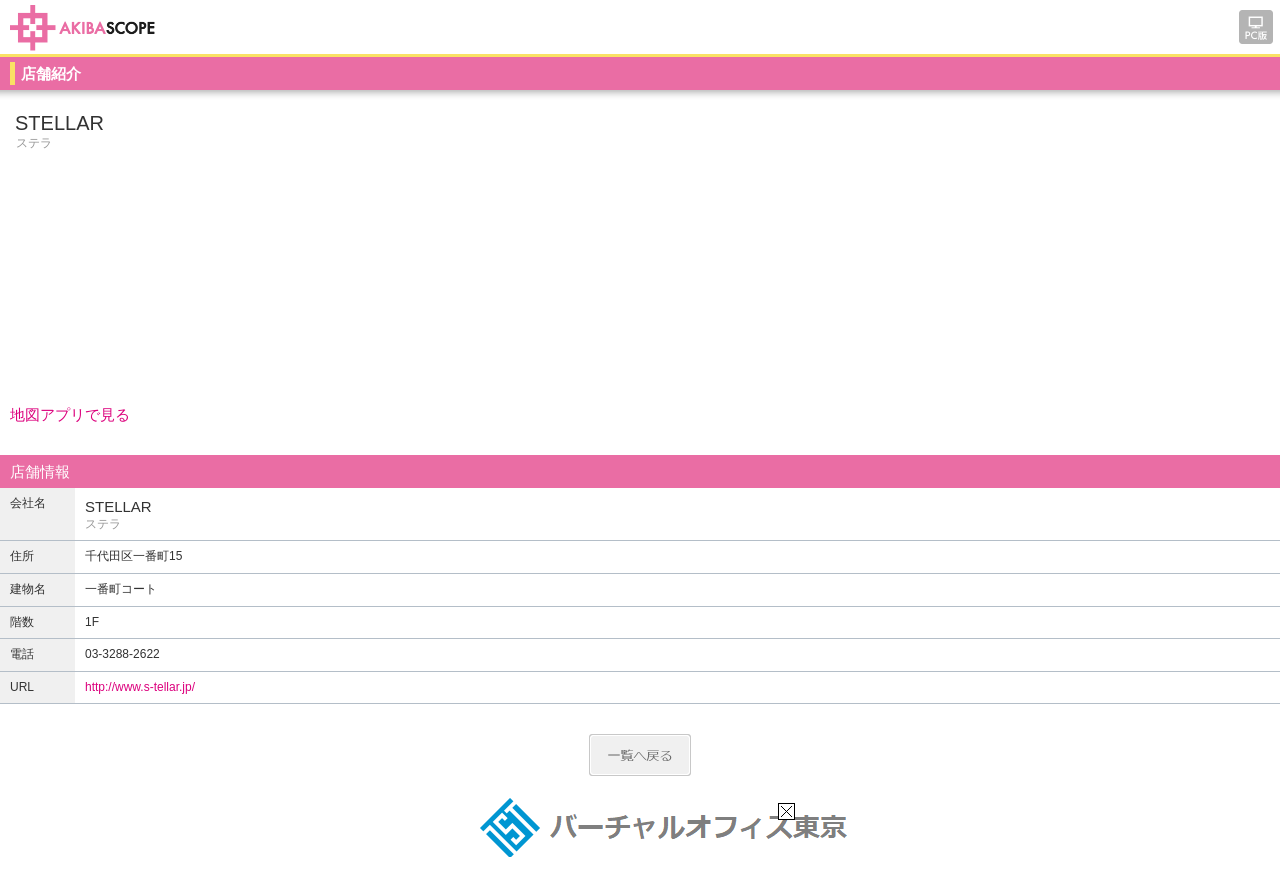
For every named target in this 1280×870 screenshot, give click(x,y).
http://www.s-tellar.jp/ (140, 687)
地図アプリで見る (70, 414)
